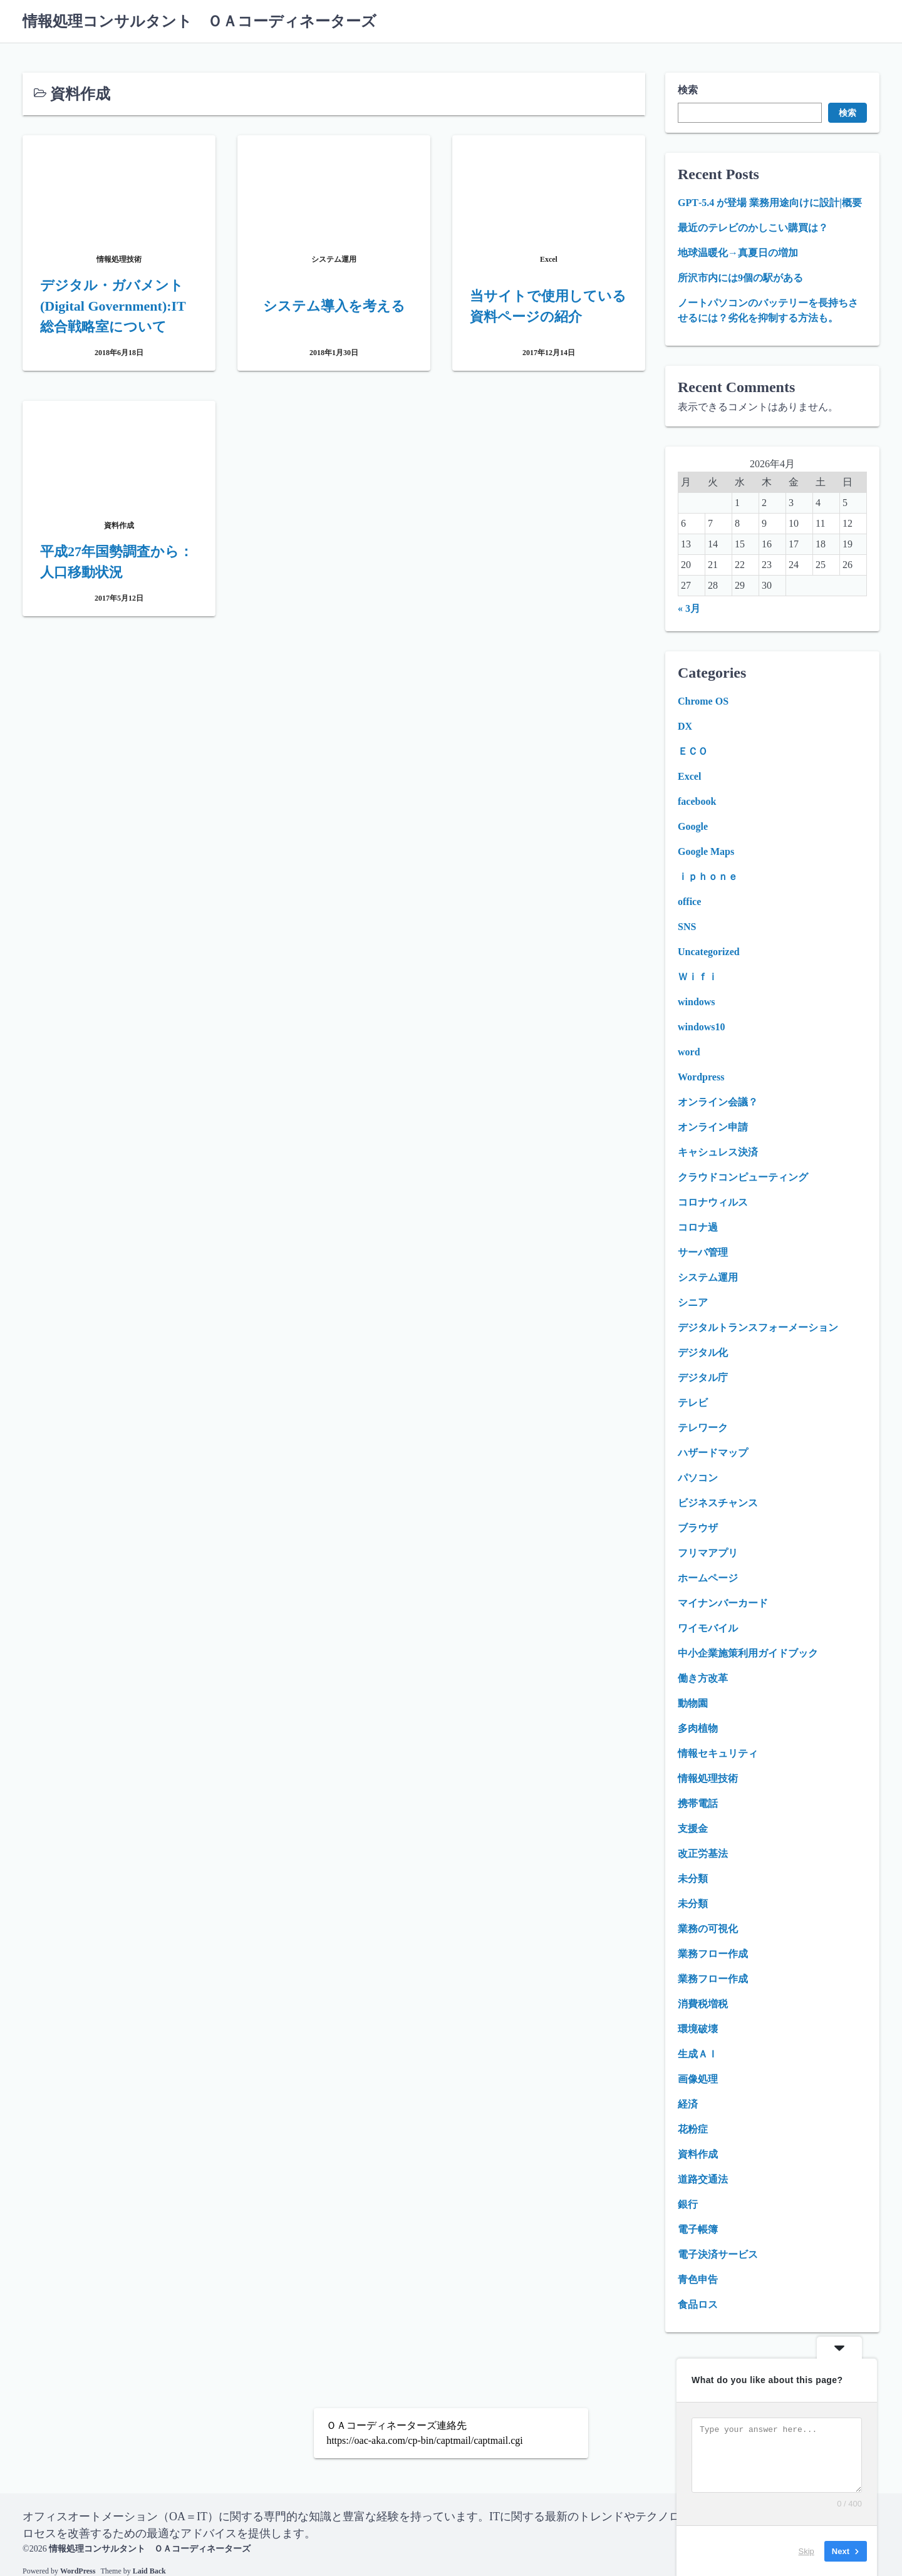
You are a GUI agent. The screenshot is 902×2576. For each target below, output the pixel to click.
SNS (687, 926)
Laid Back (149, 2571)
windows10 (701, 1027)
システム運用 (708, 1277)
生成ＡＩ (698, 2054)
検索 (688, 90)
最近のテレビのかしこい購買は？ (753, 227)
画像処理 (698, 2079)
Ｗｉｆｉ (698, 976)
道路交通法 (703, 2179)
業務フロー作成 (713, 1953)
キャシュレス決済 (718, 1152)
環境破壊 (698, 2029)
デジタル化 (703, 1352)
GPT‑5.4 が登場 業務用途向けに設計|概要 (770, 202)
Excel (689, 776)
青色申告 (698, 2279)
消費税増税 (703, 2004)
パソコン (698, 1477)
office (689, 901)
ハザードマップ (713, 1452)
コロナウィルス (713, 1202)
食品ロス (698, 2304)
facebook (697, 801)
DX (685, 726)
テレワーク (703, 1427)
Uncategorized (709, 951)
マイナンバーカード (723, 1603)
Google (693, 826)
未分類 (693, 1878)
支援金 (693, 1828)
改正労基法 (703, 1853)
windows (696, 1001)
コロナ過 (698, 1227)
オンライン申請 (713, 1127)
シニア (693, 1302)
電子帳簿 (698, 2229)
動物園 (693, 1703)
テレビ (693, 1402)
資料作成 (698, 2154)
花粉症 (693, 2129)
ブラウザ (698, 1528)
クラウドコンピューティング (743, 1177)
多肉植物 (698, 1728)
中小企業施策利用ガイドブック (748, 1653)
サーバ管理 (703, 1252)
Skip (806, 2550)
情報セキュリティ (718, 1753)
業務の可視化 (708, 1928)
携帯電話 (698, 1803)
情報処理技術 (708, 1778)
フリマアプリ (708, 1553)
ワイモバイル (708, 1628)
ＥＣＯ (693, 751)
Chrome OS (703, 701)
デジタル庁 (703, 1377)
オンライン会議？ (718, 1102)
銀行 (688, 2204)
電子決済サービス (718, 2254)
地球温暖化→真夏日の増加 (738, 252)
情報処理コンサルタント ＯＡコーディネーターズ (199, 21)
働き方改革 (703, 1678)
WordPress (77, 2571)
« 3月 (689, 608)
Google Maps (706, 851)
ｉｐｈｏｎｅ (708, 876)
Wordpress (701, 1077)
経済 (688, 2104)
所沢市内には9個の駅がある (740, 277)
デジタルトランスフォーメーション (758, 1327)
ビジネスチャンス (718, 1502)
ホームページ (708, 1578)
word (689, 1052)
